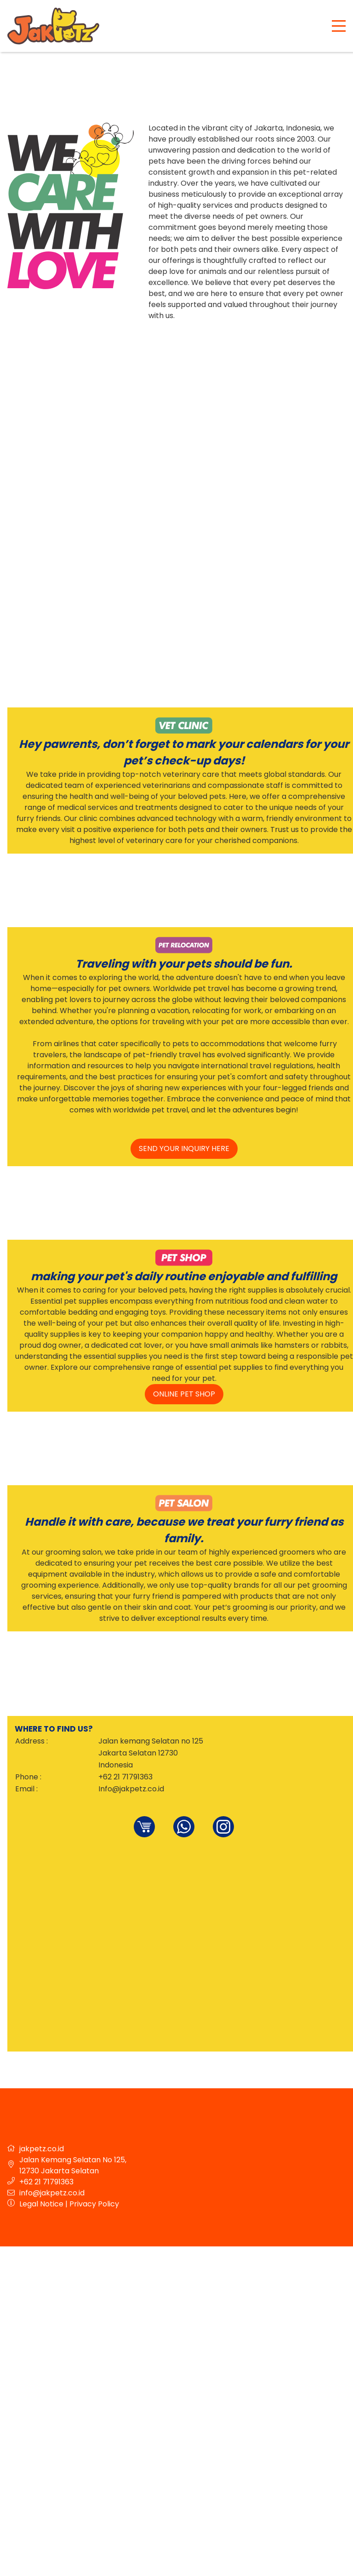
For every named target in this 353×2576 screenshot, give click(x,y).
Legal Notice (41, 2204)
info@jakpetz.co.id (52, 2193)
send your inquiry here (184, 1148)
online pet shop (184, 1394)
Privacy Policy (94, 2204)
